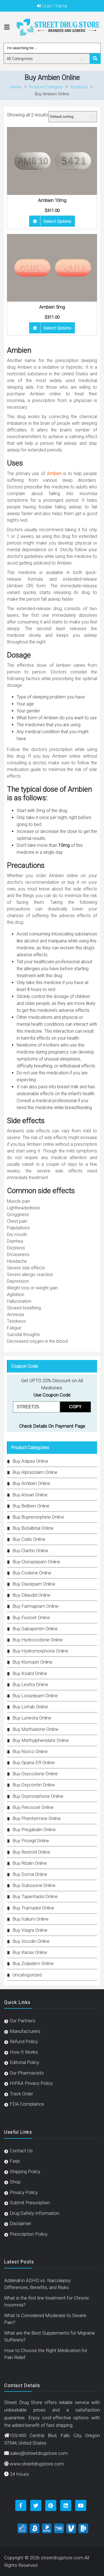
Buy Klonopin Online (32, 1662)
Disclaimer (20, 2223)
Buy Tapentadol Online (35, 1896)
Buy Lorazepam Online (35, 1695)
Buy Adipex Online (30, 1461)
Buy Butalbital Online (33, 1528)
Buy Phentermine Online (36, 1818)
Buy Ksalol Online (29, 1673)
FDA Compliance (27, 2104)
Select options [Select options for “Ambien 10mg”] (57, 221)
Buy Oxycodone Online (35, 1773)
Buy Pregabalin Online (34, 1829)
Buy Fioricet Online (31, 1617)
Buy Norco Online (30, 1751)
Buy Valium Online (30, 1919)
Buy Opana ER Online (33, 1762)
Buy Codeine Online (31, 1573)
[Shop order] (73, 116)
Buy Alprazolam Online (34, 1472)
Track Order (21, 2093)
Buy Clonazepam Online (36, 1561)
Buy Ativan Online (29, 1494)
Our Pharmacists (27, 2073)
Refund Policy (24, 2041)
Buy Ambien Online (31, 1483)
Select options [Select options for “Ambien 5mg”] (57, 328)
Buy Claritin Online (30, 1550)
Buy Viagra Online (29, 1930)
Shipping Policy (25, 2171)
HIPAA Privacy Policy (31, 2083)
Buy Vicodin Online (31, 1941)
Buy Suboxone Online (33, 1885)
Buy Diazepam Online (33, 1584)
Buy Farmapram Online (35, 1606)
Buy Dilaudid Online (31, 1595)
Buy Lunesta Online (31, 1718)
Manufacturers (25, 2031)
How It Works (24, 2052)
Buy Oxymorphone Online (37, 1796)
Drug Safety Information (34, 2213)
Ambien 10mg (52, 200)
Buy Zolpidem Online (33, 1963)
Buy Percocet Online (33, 1807)
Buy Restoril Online (31, 1852)
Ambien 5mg (52, 307)
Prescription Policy (28, 2234)
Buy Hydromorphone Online (40, 1651)
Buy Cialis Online (28, 1539)
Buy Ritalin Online (29, 1863)
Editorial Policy (24, 2062)
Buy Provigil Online (30, 1840)
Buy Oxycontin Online (33, 1785)
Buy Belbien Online (30, 1506)
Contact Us (21, 2150)
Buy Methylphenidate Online (40, 1740)
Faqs (15, 2161)
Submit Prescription (30, 2202)
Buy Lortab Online (30, 1706)
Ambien (54, 473)
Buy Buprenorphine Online (38, 1517)
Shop (15, 2182)
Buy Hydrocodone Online (37, 1640)
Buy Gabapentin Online (35, 1628)
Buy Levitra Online (30, 1684)
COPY (75, 1406)
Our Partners (22, 2020)
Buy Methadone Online (35, 1729)
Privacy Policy (24, 2192)
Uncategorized (27, 1975)
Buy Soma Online (29, 1874)
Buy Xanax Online (29, 1952)
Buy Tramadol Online (33, 1908)
